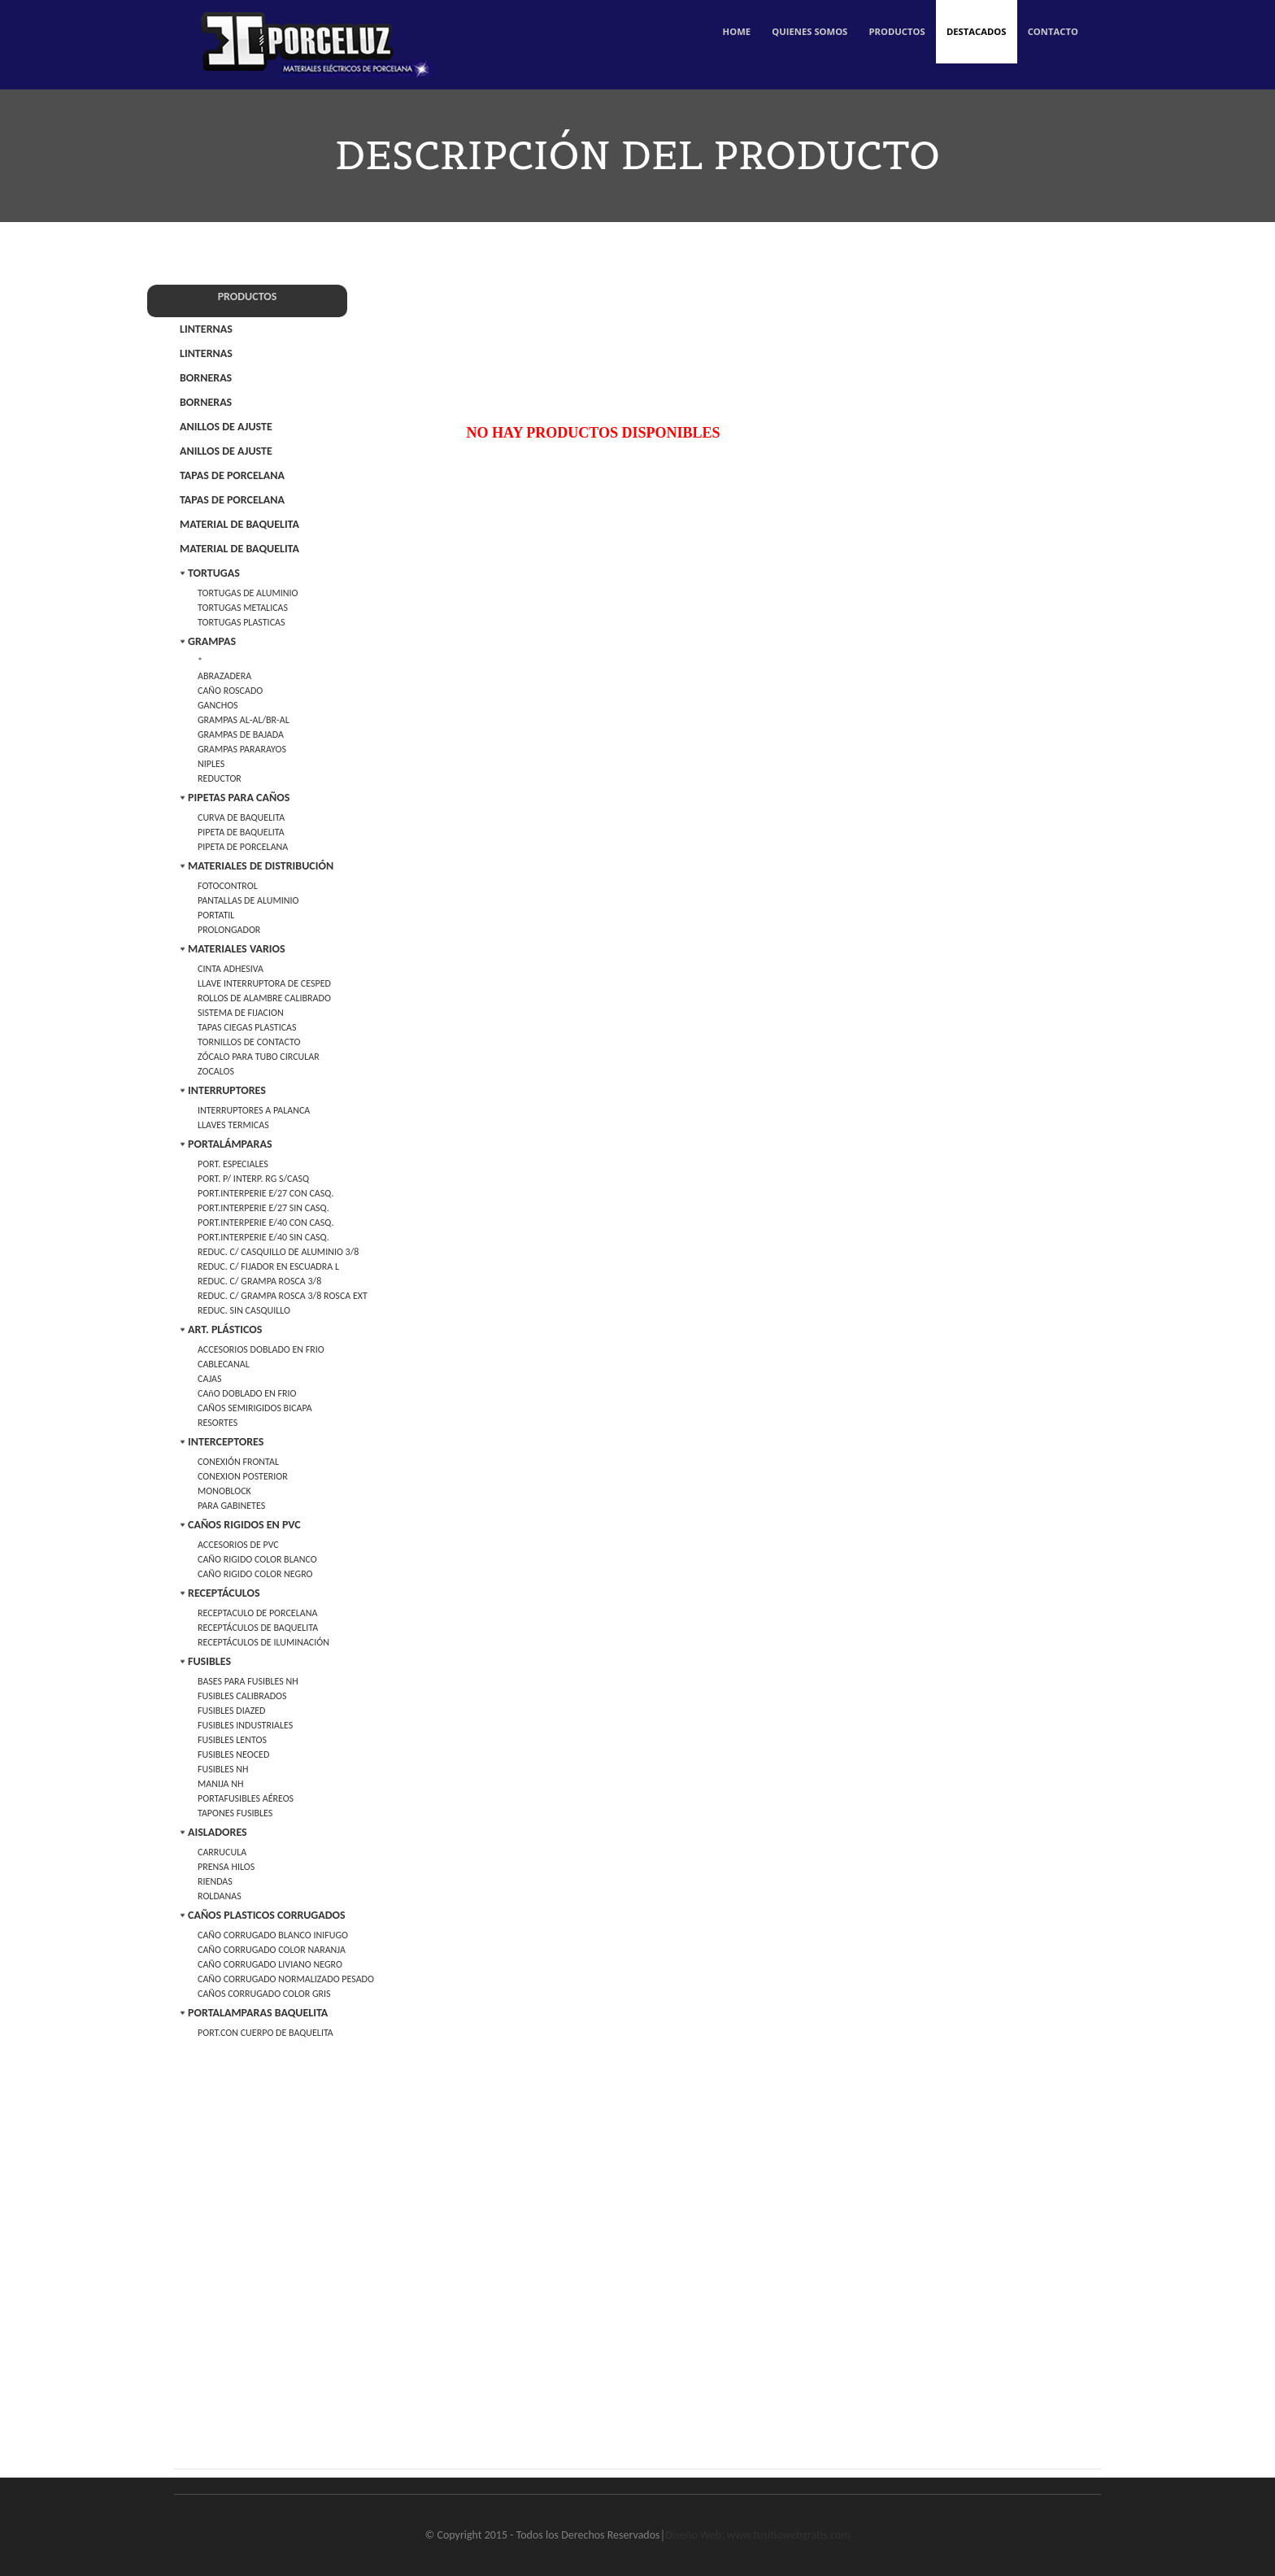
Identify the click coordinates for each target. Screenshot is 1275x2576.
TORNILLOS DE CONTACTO (249, 1042)
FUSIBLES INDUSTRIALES (245, 1725)
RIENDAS (215, 1881)
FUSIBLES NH (223, 1769)
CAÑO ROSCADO (230, 690)
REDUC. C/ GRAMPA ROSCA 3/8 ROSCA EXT (283, 1295)
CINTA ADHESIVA (230, 968)
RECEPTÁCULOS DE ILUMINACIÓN (263, 1642)
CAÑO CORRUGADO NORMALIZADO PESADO (286, 1979)
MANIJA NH (220, 1783)
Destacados (966, 40)
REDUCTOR (220, 778)
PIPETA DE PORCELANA (243, 846)
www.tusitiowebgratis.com (788, 2535)
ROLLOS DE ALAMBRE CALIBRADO (264, 998)
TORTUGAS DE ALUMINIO (248, 593)
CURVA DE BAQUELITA (241, 817)
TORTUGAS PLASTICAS (241, 622)
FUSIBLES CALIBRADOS (242, 1696)
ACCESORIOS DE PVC (238, 1544)
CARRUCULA (222, 1852)
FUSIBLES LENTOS (232, 1740)
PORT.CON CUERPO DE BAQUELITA (265, 2032)
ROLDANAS (220, 1896)
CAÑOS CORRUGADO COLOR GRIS (264, 1993)
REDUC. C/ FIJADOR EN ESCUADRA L (268, 1266)
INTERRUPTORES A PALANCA (254, 1110)
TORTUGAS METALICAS (243, 607)
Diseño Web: (695, 2535)
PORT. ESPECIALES (233, 1164)
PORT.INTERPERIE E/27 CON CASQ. (265, 1193)
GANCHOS (218, 705)
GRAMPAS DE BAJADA (241, 734)
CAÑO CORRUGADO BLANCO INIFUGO (273, 1935)
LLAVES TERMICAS (233, 1125)
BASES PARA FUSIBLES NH (248, 1681)
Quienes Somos (785, 40)
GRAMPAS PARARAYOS (242, 749)
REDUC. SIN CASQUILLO (244, 1310)
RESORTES (217, 1422)
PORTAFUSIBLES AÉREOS (246, 1798)
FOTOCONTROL (228, 885)
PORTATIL (216, 915)
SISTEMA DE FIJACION (241, 1012)
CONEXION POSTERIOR (243, 1476)
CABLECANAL (224, 1364)
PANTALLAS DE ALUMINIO (248, 900)
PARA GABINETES (231, 1505)
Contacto (1050, 40)
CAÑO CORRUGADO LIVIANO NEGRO (270, 1964)
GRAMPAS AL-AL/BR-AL (243, 720)
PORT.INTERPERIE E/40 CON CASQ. (265, 1222)
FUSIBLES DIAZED (232, 1710)
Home (706, 40)
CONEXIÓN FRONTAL (238, 1461)
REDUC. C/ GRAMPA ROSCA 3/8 (259, 1281)
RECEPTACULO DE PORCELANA (257, 1613)
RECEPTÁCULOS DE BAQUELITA (258, 1627)
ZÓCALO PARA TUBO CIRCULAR (259, 1056)
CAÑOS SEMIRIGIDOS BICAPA (255, 1408)
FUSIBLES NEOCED (233, 1754)
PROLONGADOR (229, 929)
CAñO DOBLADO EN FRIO (247, 1393)
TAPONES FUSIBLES (235, 1813)
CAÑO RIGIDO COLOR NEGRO (255, 1574)
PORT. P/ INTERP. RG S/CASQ (253, 1178)
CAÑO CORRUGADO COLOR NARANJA (272, 1949)
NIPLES (211, 763)
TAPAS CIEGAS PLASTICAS (247, 1027)
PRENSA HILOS (226, 1866)
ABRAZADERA (224, 676)
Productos (881, 40)
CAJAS (210, 1378)
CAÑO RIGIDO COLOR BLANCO (257, 1559)
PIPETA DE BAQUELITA (241, 832)
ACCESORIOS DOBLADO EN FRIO (261, 1349)
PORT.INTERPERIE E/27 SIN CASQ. (263, 1208)
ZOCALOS (216, 1071)
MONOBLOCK (224, 1491)
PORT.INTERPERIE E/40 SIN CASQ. (263, 1237)
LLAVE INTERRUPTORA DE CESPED (264, 983)
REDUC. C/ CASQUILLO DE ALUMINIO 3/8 (278, 1251)
